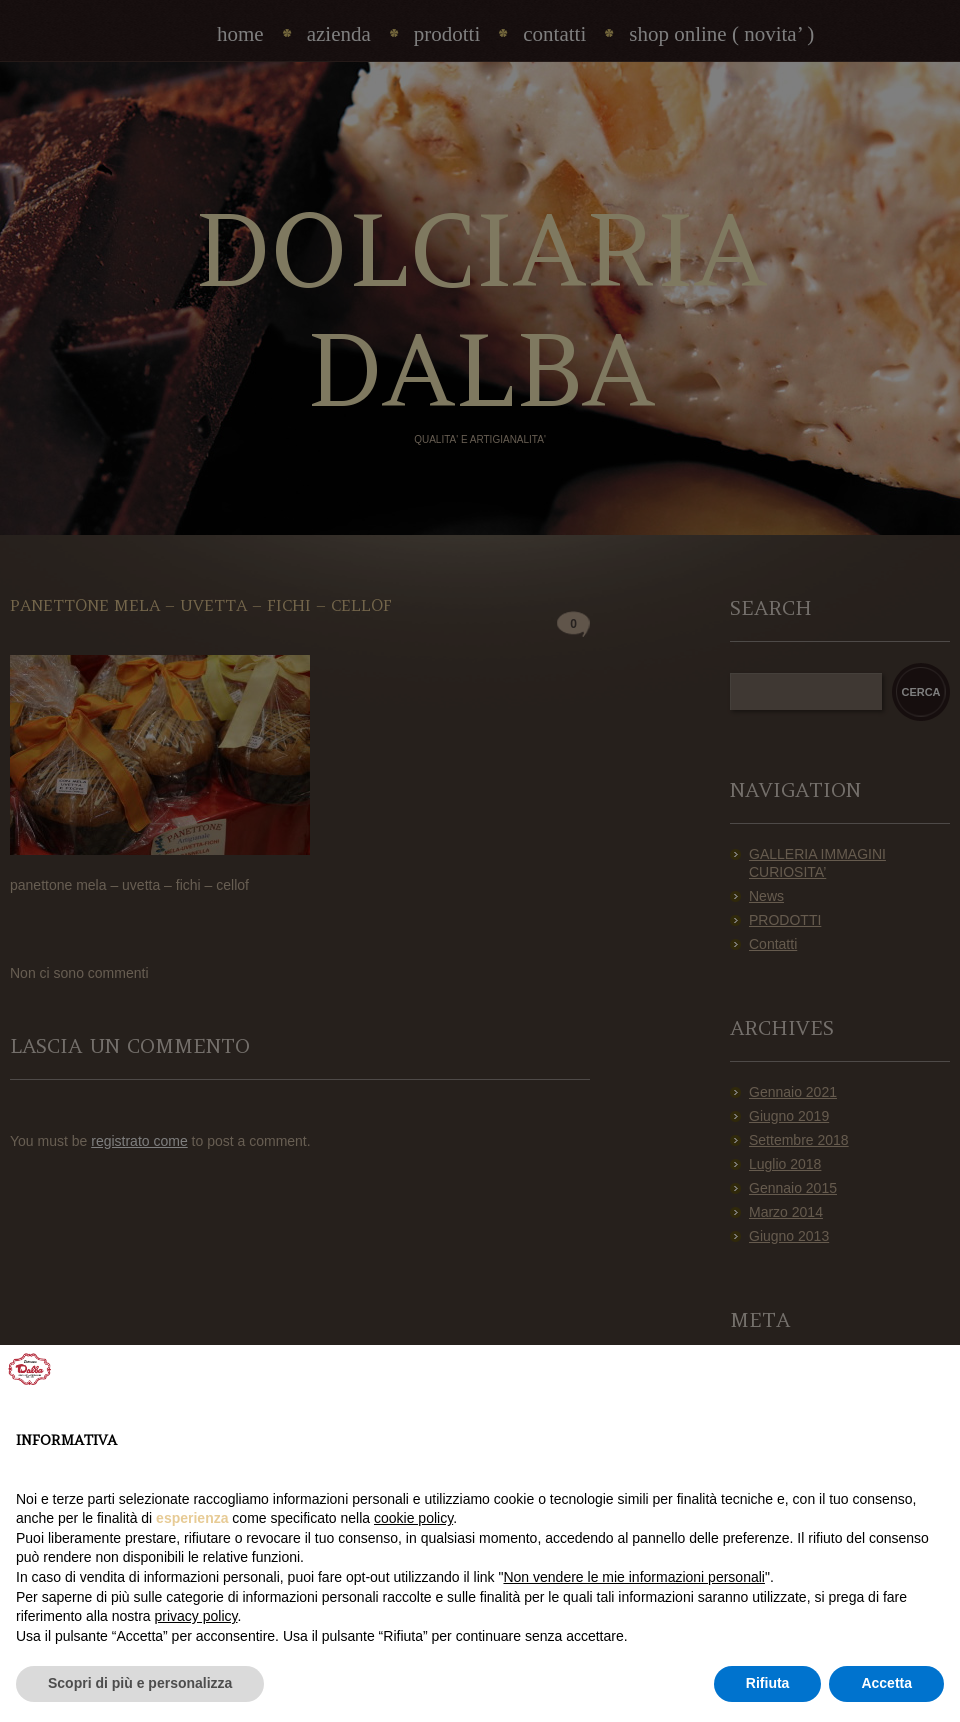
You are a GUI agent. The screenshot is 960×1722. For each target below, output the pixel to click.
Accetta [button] (886, 1683)
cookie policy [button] (413, 1518)
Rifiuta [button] (768, 1683)
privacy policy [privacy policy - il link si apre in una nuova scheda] (196, 1616)
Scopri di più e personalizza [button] (140, 1683)
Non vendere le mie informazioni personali (633, 1577)
